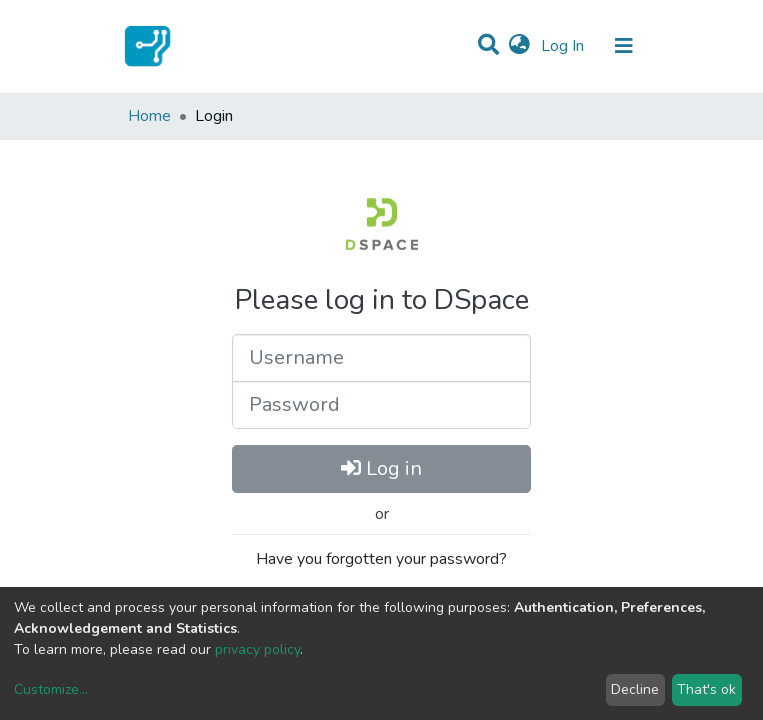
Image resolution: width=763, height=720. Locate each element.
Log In (564, 46)
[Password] (381, 405)
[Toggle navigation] (624, 46)
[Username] (381, 358)
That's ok (706, 689)
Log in (381, 468)
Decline (635, 689)
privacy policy (257, 649)
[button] (519, 46)
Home (149, 116)
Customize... (51, 689)
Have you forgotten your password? (381, 559)
